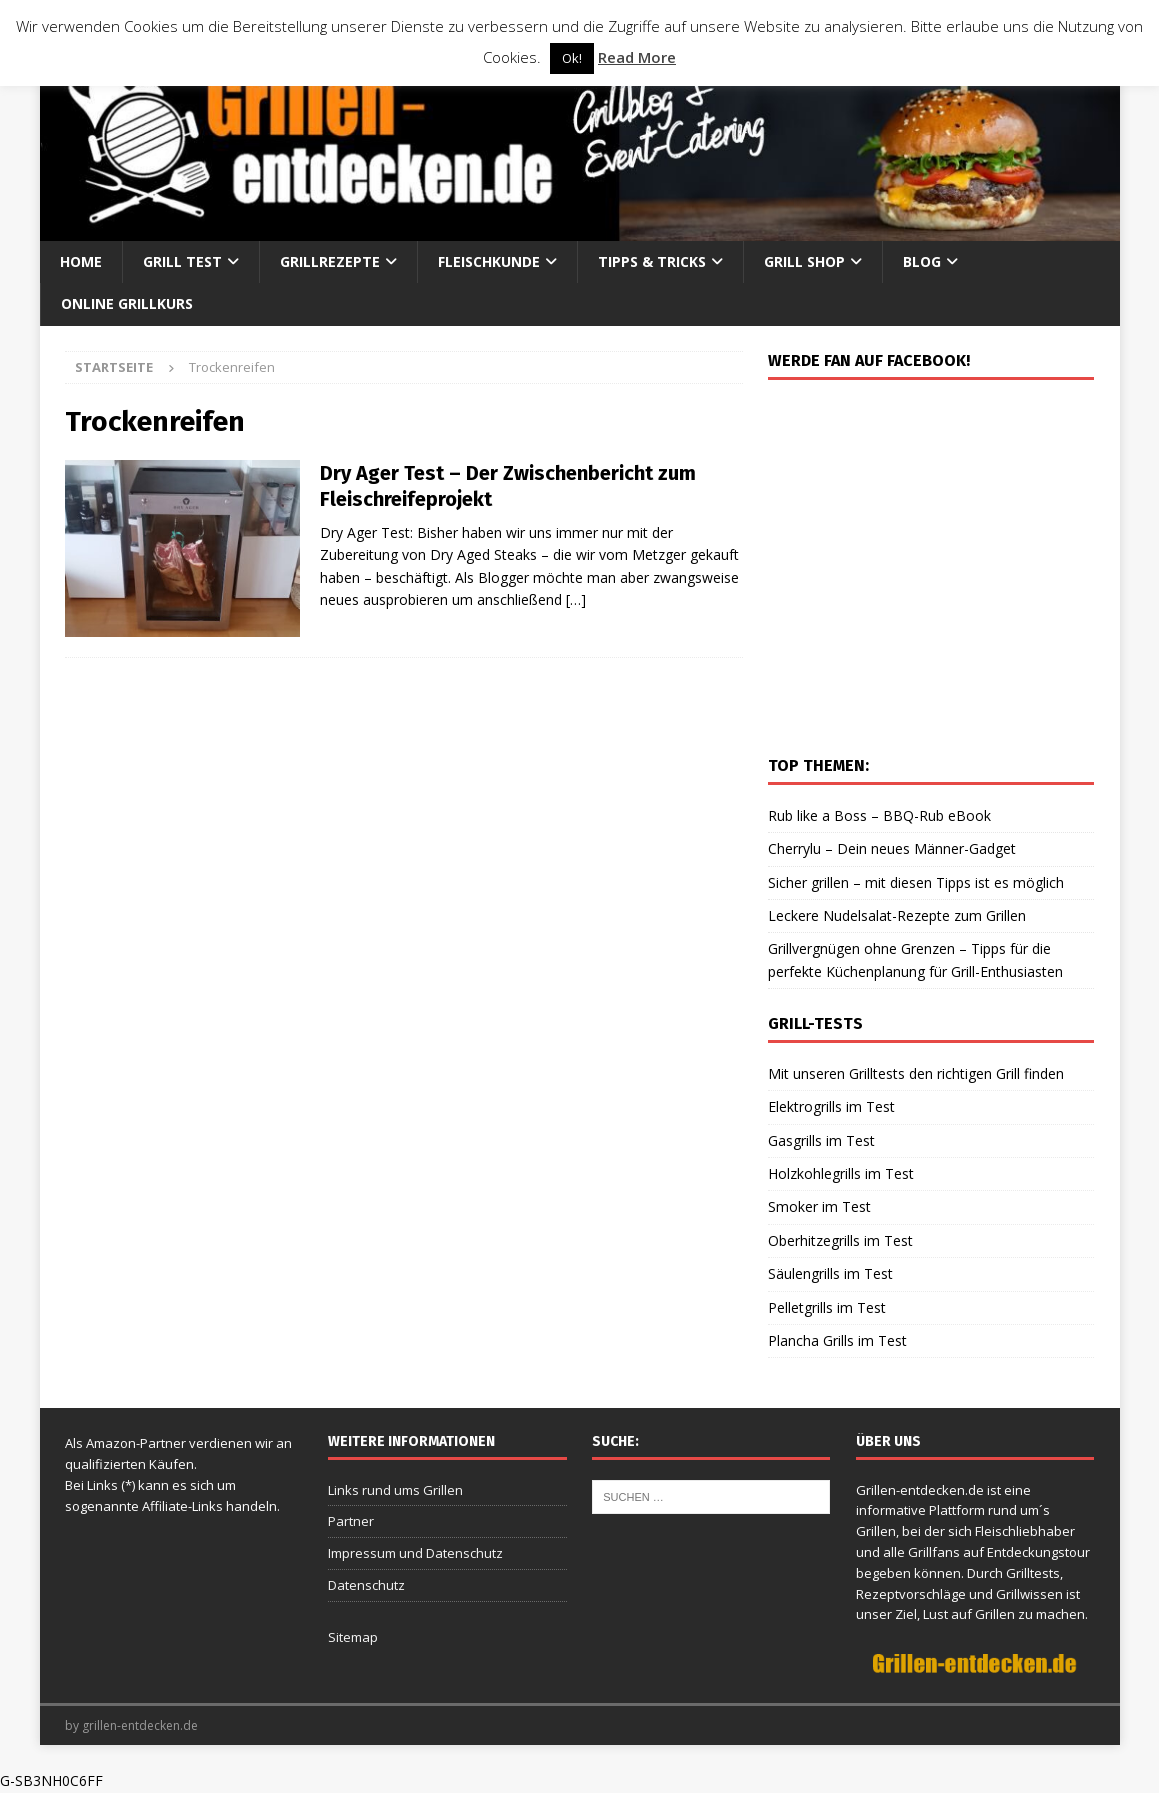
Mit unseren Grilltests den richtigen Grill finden (916, 1073)
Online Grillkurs (127, 303)
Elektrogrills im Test (831, 1106)
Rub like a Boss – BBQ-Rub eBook (879, 815)
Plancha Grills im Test (837, 1340)
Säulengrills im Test (830, 1273)
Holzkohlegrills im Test (841, 1173)
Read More (637, 57)
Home (81, 261)
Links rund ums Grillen (395, 1490)
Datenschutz (366, 1585)
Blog (922, 261)
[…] (576, 599)
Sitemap (353, 1637)
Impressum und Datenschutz (415, 1553)
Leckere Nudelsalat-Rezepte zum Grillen (897, 915)
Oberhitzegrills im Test (840, 1240)
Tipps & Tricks (652, 261)
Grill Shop (804, 261)
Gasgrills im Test (821, 1140)
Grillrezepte (330, 261)
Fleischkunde (489, 261)
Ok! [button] (572, 58)
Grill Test (182, 261)
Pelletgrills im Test (827, 1307)
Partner (351, 1521)
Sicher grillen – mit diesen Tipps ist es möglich (916, 882)
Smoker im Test (819, 1206)
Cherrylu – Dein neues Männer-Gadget (892, 848)
